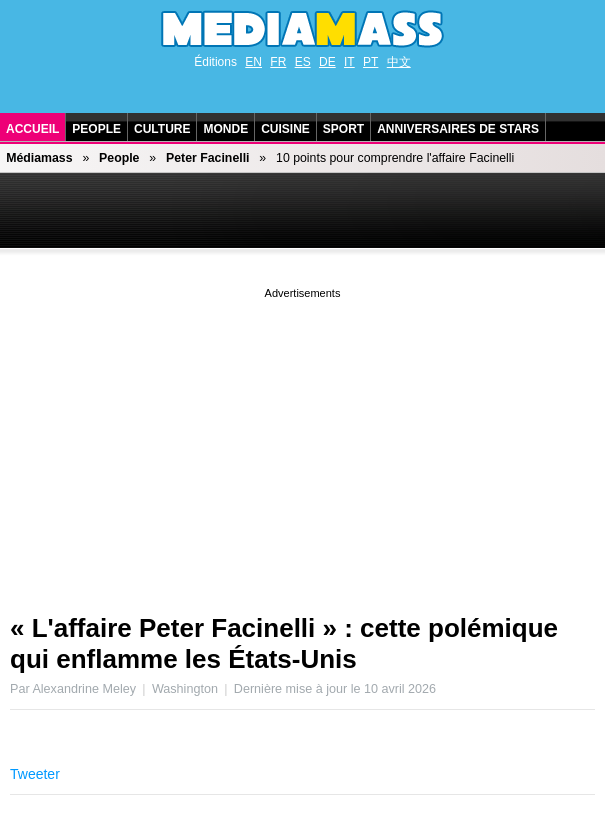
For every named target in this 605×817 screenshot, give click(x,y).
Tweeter (35, 774)
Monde (225, 129)
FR (278, 62)
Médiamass (39, 158)
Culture (162, 129)
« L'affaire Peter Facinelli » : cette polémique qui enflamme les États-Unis (284, 643)
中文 (399, 62)
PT (370, 62)
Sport (343, 129)
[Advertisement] (302, 443)
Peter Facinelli (208, 158)
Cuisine (285, 129)
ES (303, 62)
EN (253, 62)
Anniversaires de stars (458, 129)
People (96, 129)
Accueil (32, 129)
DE (327, 62)
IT (349, 62)
